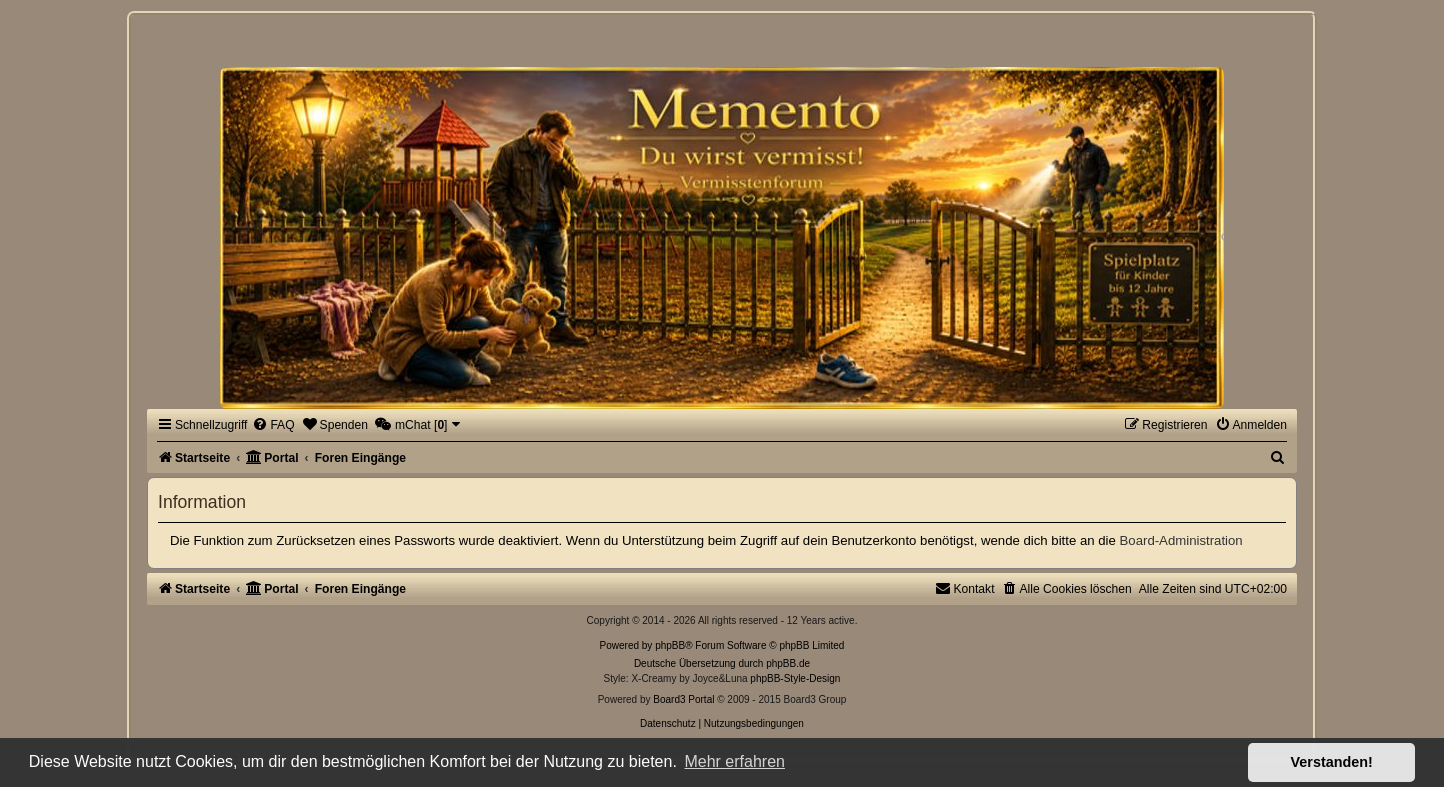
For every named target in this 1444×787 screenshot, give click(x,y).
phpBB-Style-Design (795, 678)
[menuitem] (273, 425)
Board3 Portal (683, 699)
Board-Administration (1181, 540)
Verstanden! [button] (1332, 762)
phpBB (670, 645)
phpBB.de (788, 663)
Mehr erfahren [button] (734, 761)
